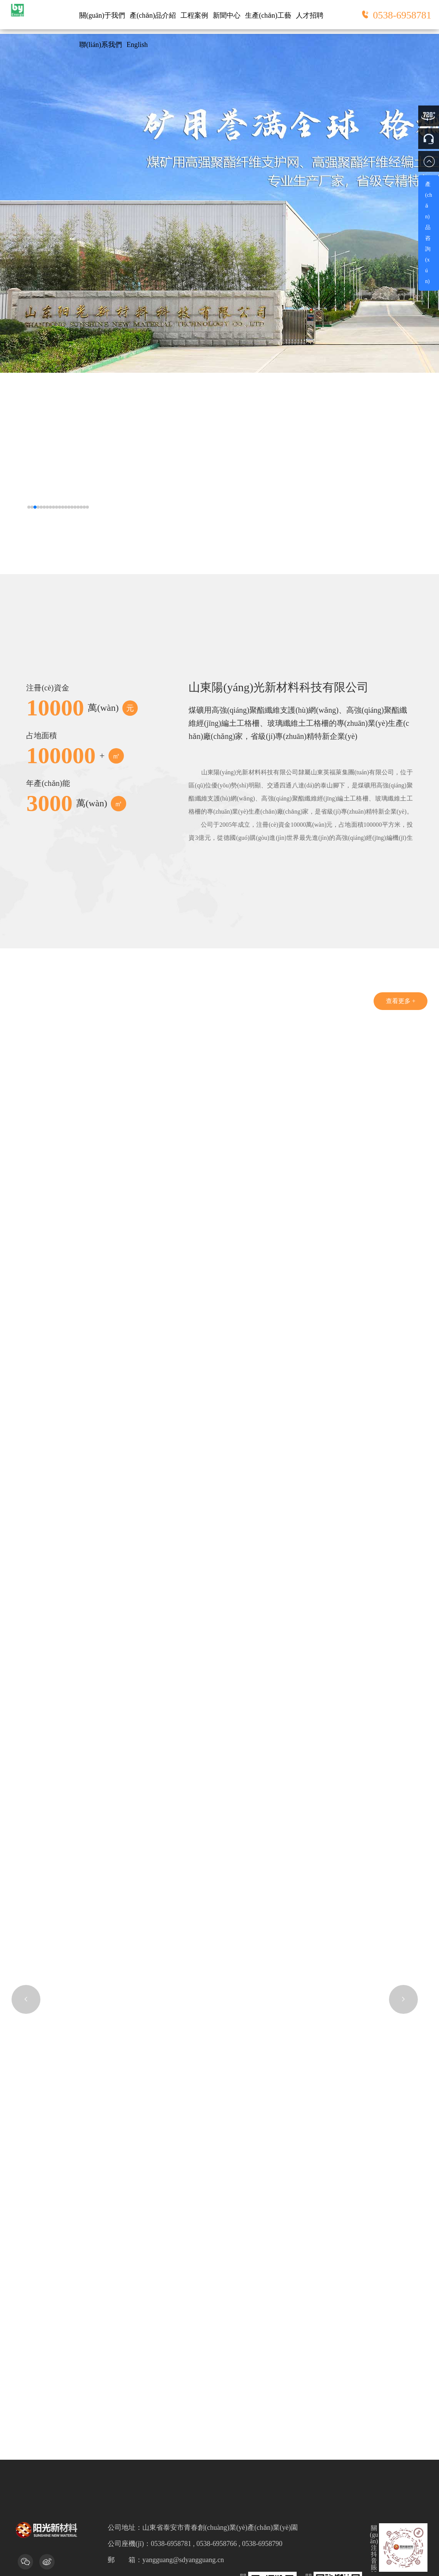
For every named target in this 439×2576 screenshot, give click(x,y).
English (137, 46)
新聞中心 (226, 15)
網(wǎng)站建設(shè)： (191, 2498)
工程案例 (194, 15)
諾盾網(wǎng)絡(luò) (251, 2498)
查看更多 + (398, 1006)
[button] (28, 507)
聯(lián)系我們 (100, 46)
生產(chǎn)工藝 (268, 15)
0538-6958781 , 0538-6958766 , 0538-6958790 (216, 2384)
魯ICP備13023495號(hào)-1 (339, 2486)
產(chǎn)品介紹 (153, 15)
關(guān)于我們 (102, 15)
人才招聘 (310, 15)
